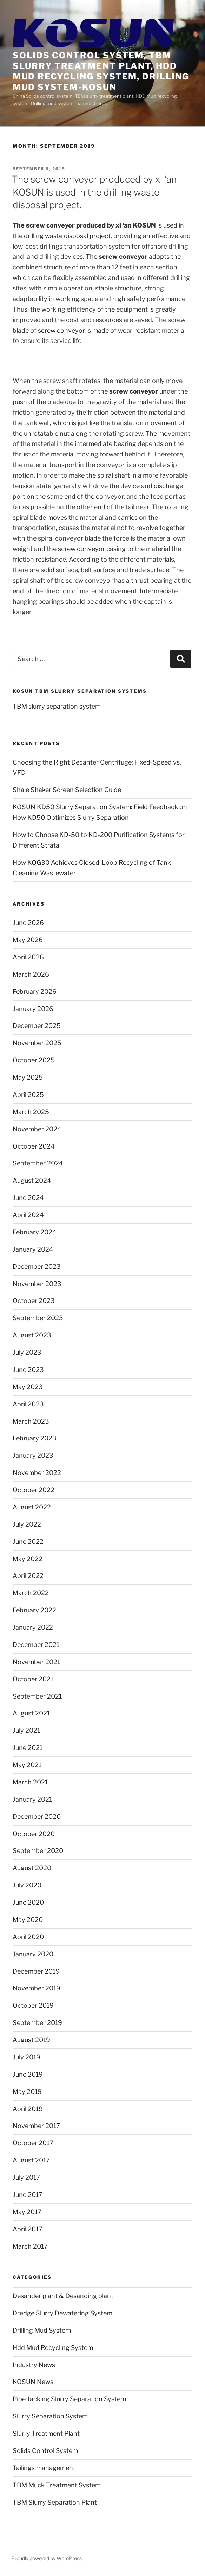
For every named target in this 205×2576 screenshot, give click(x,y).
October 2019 (33, 2005)
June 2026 (28, 922)
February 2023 (35, 1438)
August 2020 (32, 1868)
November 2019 (36, 1988)
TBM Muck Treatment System (57, 2485)
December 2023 (37, 1266)
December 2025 (37, 1025)
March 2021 (30, 1782)
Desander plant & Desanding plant (63, 2296)
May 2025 (28, 1077)
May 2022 (27, 1558)
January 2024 (33, 1249)
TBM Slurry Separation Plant (55, 2502)
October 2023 (34, 1300)
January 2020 (33, 1954)
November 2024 (37, 1129)
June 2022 (28, 1541)
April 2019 (28, 2108)
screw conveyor (61, 330)
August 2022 (32, 1507)
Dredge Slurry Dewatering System (62, 2313)
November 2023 (37, 1283)
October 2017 (33, 2143)
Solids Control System (45, 2450)
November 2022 (37, 1472)
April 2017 (27, 2229)
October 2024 (34, 1146)
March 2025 (31, 1112)
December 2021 (36, 1644)
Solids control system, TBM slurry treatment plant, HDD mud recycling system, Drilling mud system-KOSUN (101, 71)
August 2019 (31, 2040)
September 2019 (37, 2022)
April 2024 (28, 1215)
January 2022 (33, 1627)
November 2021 (36, 1662)
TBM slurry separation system (57, 706)
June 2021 (27, 1747)
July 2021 (26, 1730)
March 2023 (31, 1421)
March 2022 (31, 1593)
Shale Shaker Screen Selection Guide (67, 789)
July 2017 (26, 2177)
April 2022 (28, 1575)
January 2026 (33, 1008)
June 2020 (28, 1902)
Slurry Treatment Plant (46, 2433)
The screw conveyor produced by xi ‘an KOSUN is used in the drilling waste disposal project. (94, 192)
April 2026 (28, 957)
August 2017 (31, 2160)
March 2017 (30, 2246)
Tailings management (44, 2468)
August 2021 (31, 1713)
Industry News (34, 2365)
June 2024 (28, 1197)
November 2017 (36, 2125)
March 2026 (31, 974)
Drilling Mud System (42, 2330)
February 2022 (34, 1610)
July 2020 (27, 1885)
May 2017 (27, 2212)
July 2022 (27, 1524)
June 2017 (27, 2194)
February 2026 (35, 991)
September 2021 (37, 1696)
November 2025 (37, 1043)
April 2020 (28, 1937)
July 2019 (26, 2057)
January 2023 (33, 1455)
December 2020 (37, 1816)
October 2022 (33, 1490)
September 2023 (38, 1318)
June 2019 (28, 2074)
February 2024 (35, 1232)
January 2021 (32, 1799)
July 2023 (27, 1352)
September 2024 (38, 1163)
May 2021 (27, 1765)
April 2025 (28, 1094)
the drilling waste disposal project (62, 235)
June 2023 (28, 1369)
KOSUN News (33, 2381)
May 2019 (27, 2091)
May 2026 (28, 940)
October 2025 (34, 1060)
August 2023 (32, 1335)
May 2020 (28, 1919)
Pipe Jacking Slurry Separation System (69, 2399)
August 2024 (32, 1180)
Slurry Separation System (50, 2416)
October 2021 (33, 1679)
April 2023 (28, 1404)
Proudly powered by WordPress (46, 2558)
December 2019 (36, 1971)
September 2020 (38, 1850)
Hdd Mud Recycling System (53, 2347)
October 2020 (34, 1833)
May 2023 (28, 1387)
